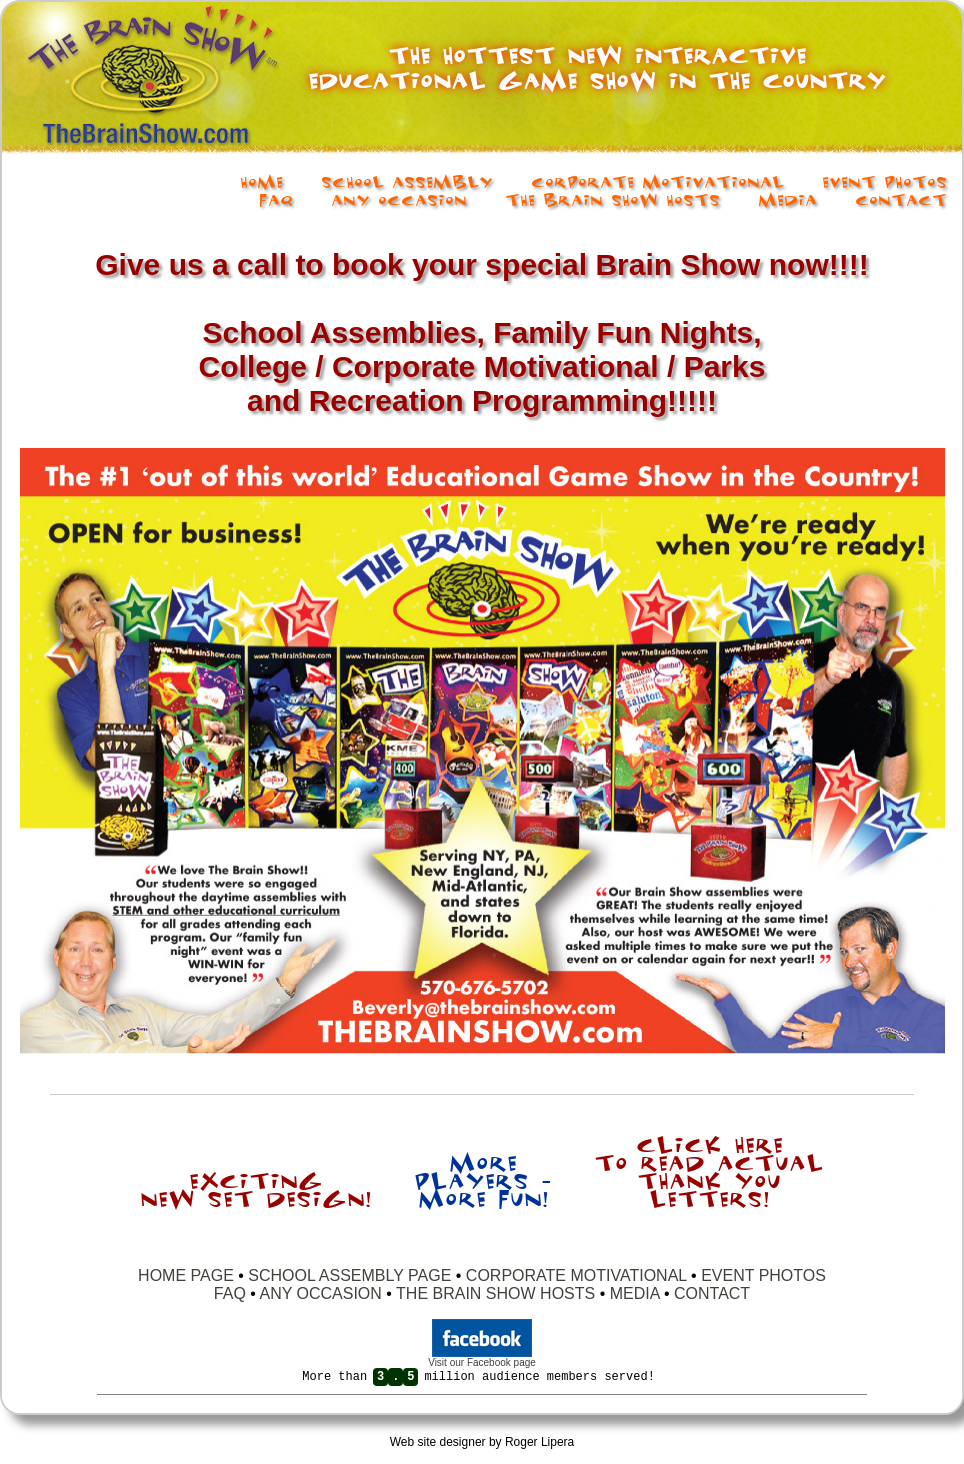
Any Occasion (399, 199)
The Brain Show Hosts (612, 199)
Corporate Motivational (657, 181)
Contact (901, 199)
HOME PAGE (188, 1275)
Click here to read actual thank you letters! (709, 1170)
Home (261, 181)
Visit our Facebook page (482, 1362)
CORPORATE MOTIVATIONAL (576, 1275)
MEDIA (635, 1293)
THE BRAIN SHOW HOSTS (495, 1293)
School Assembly (407, 181)
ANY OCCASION (320, 1293)
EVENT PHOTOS (763, 1275)
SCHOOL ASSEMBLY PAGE (349, 1275)
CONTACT (712, 1293)
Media (787, 199)
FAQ (276, 199)
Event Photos (884, 181)
